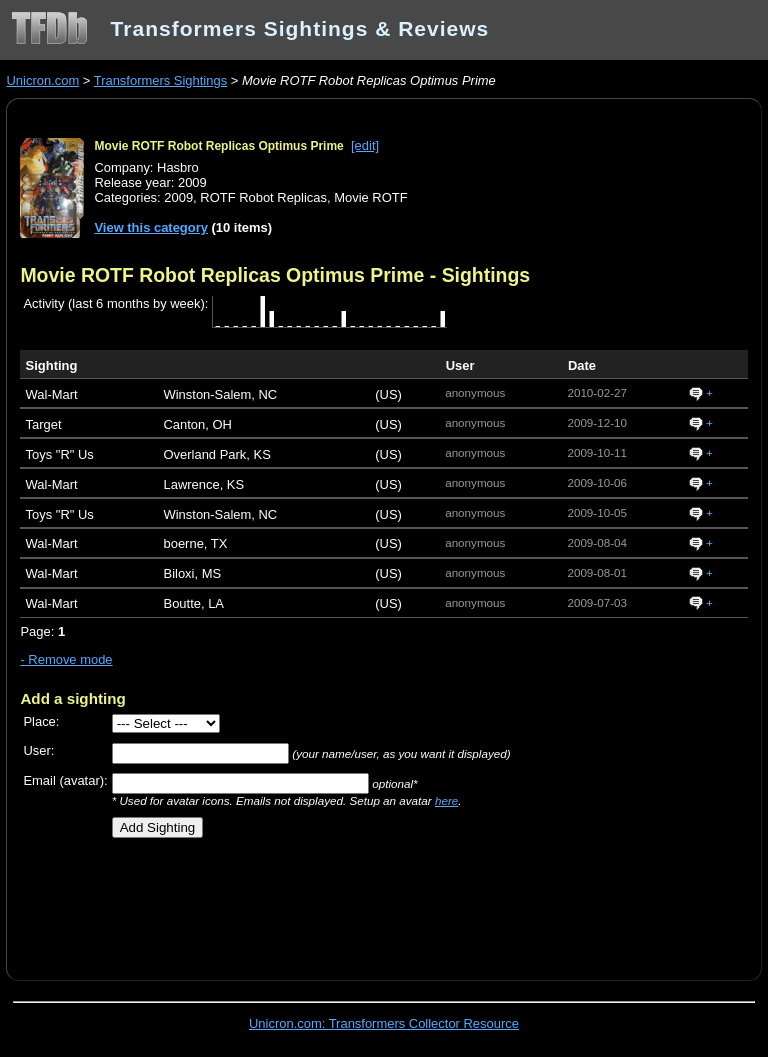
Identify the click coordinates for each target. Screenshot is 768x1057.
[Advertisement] (254, 902)
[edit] (365, 145)
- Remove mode (66, 659)
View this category (151, 227)
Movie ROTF (370, 197)
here (446, 800)
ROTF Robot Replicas (263, 197)
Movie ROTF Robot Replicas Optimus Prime (218, 146)
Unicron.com (42, 80)
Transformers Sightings (160, 80)
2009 (178, 197)
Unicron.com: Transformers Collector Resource (384, 1023)
